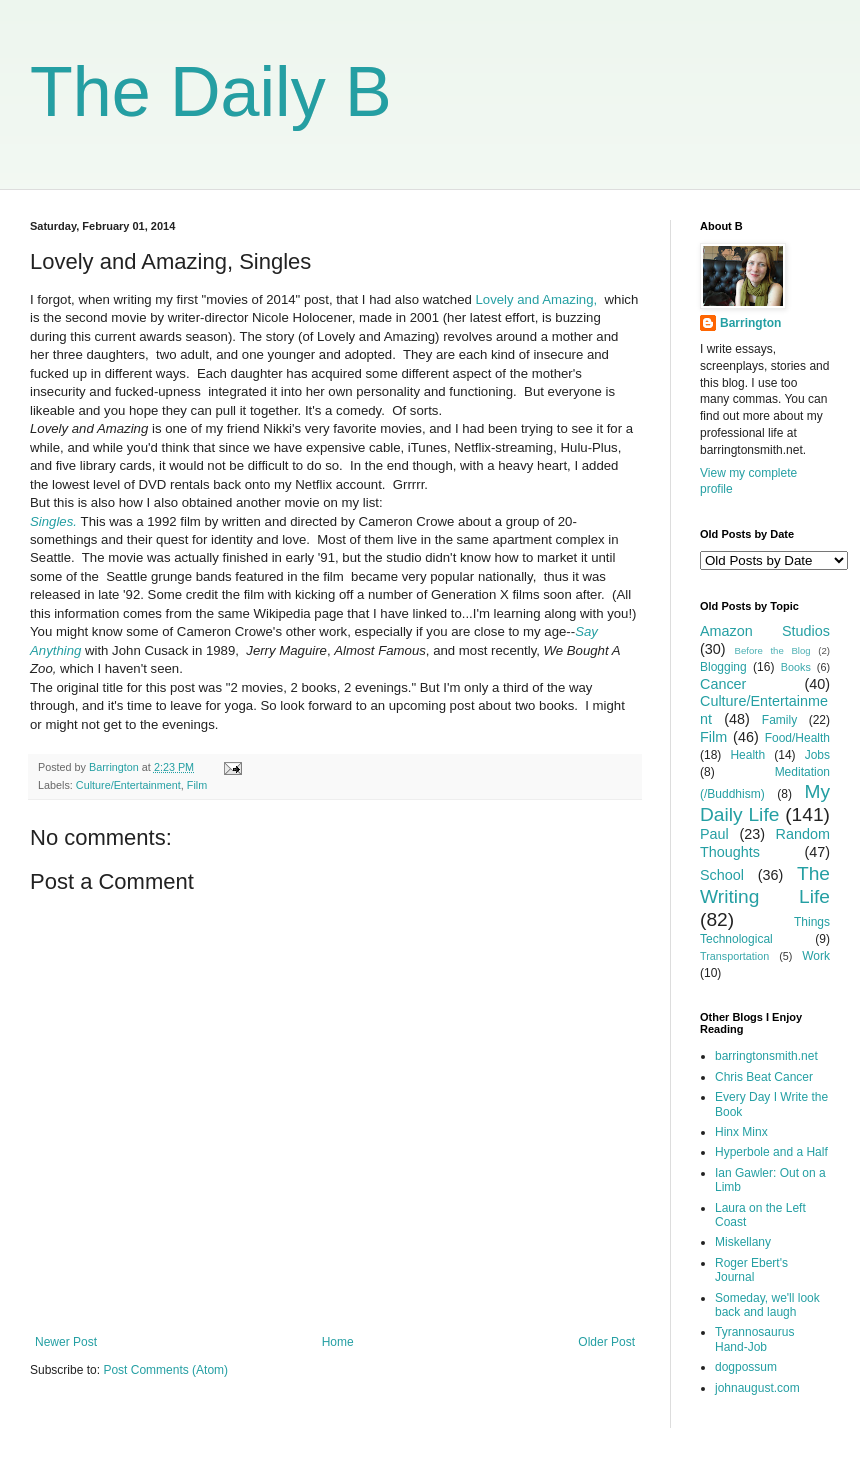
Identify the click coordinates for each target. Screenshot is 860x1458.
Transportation (734, 956)
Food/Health (797, 738)
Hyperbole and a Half (771, 1152)
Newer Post (66, 1342)
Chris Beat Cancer (764, 1077)
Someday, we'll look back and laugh (767, 1305)
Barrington (750, 323)
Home (338, 1342)
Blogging (723, 667)
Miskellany (743, 1242)
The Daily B (211, 92)
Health (747, 755)
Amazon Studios (765, 631)
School (722, 875)
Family (779, 720)
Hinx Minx (741, 1132)
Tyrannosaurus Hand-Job (754, 1339)
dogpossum (746, 1367)
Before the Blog (773, 650)
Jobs (817, 755)
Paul (714, 834)
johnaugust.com (757, 1388)
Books (796, 667)
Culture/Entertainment (128, 785)
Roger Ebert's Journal (751, 1270)
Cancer (723, 684)
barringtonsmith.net (766, 1056)
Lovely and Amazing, (537, 299)
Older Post (606, 1342)
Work (816, 956)
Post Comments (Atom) (165, 1370)
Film (197, 785)
